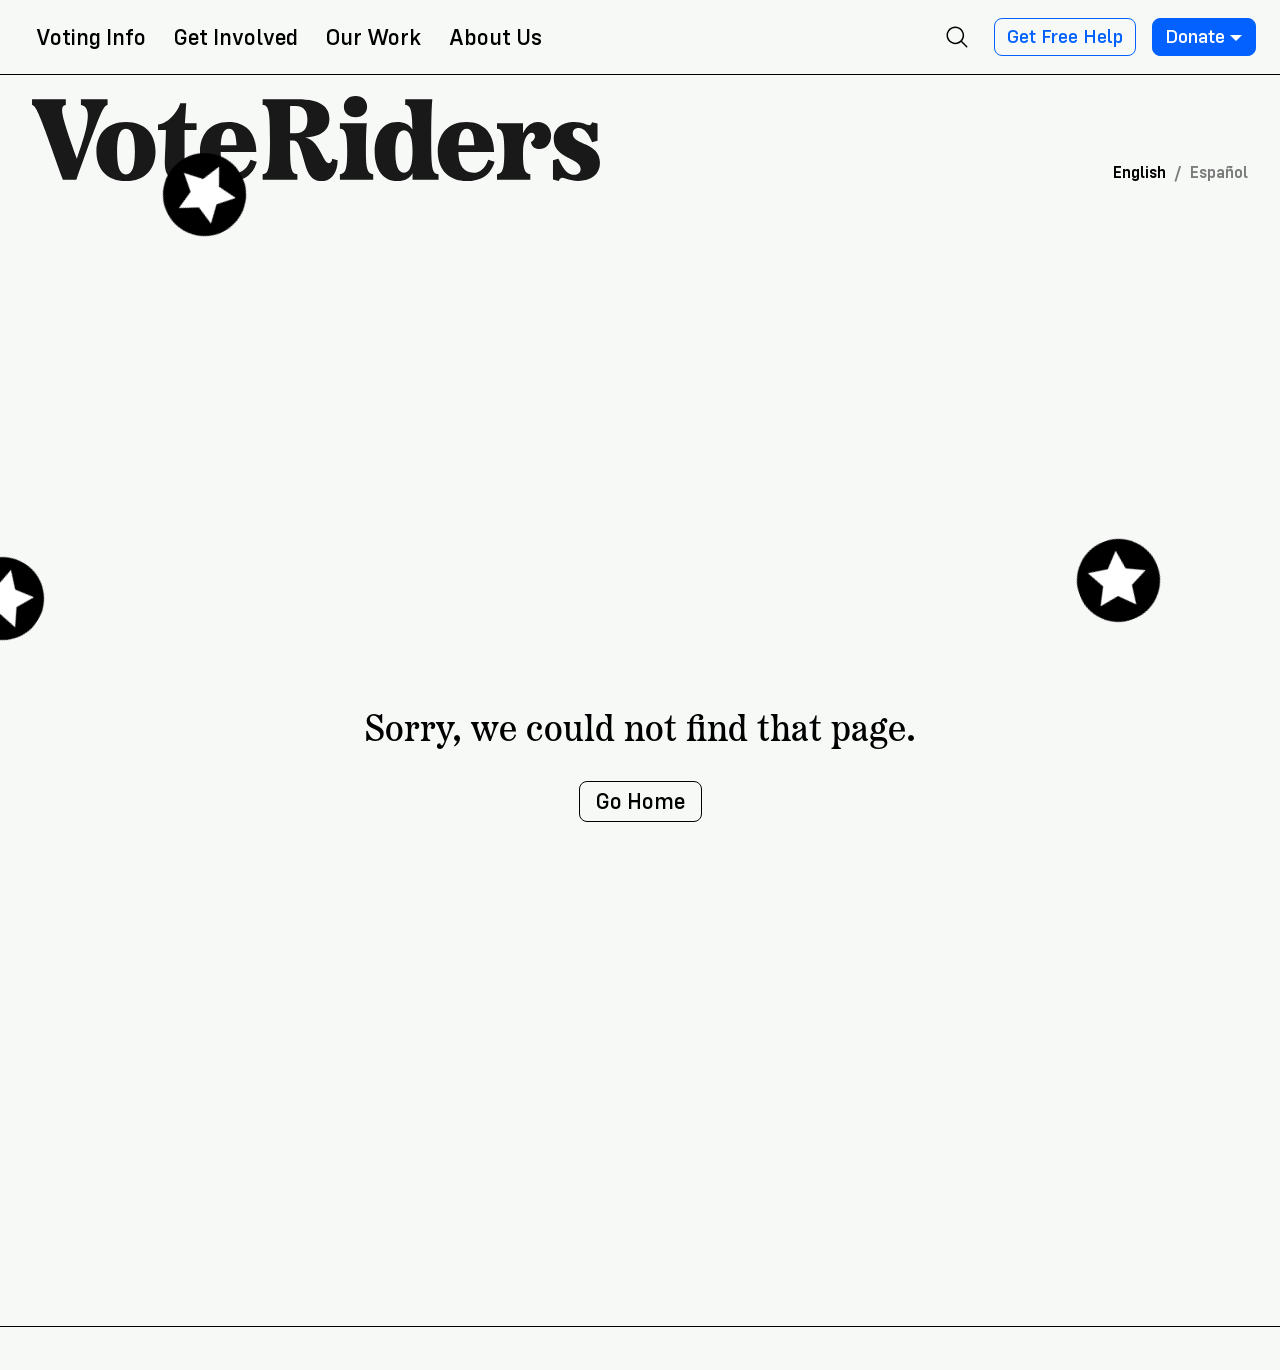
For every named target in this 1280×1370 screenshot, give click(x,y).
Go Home (640, 801)
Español (1219, 172)
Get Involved (236, 37)
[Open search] (957, 37)
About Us (495, 37)
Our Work (373, 37)
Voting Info (91, 37)
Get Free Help (1065, 37)
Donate (1204, 37)
